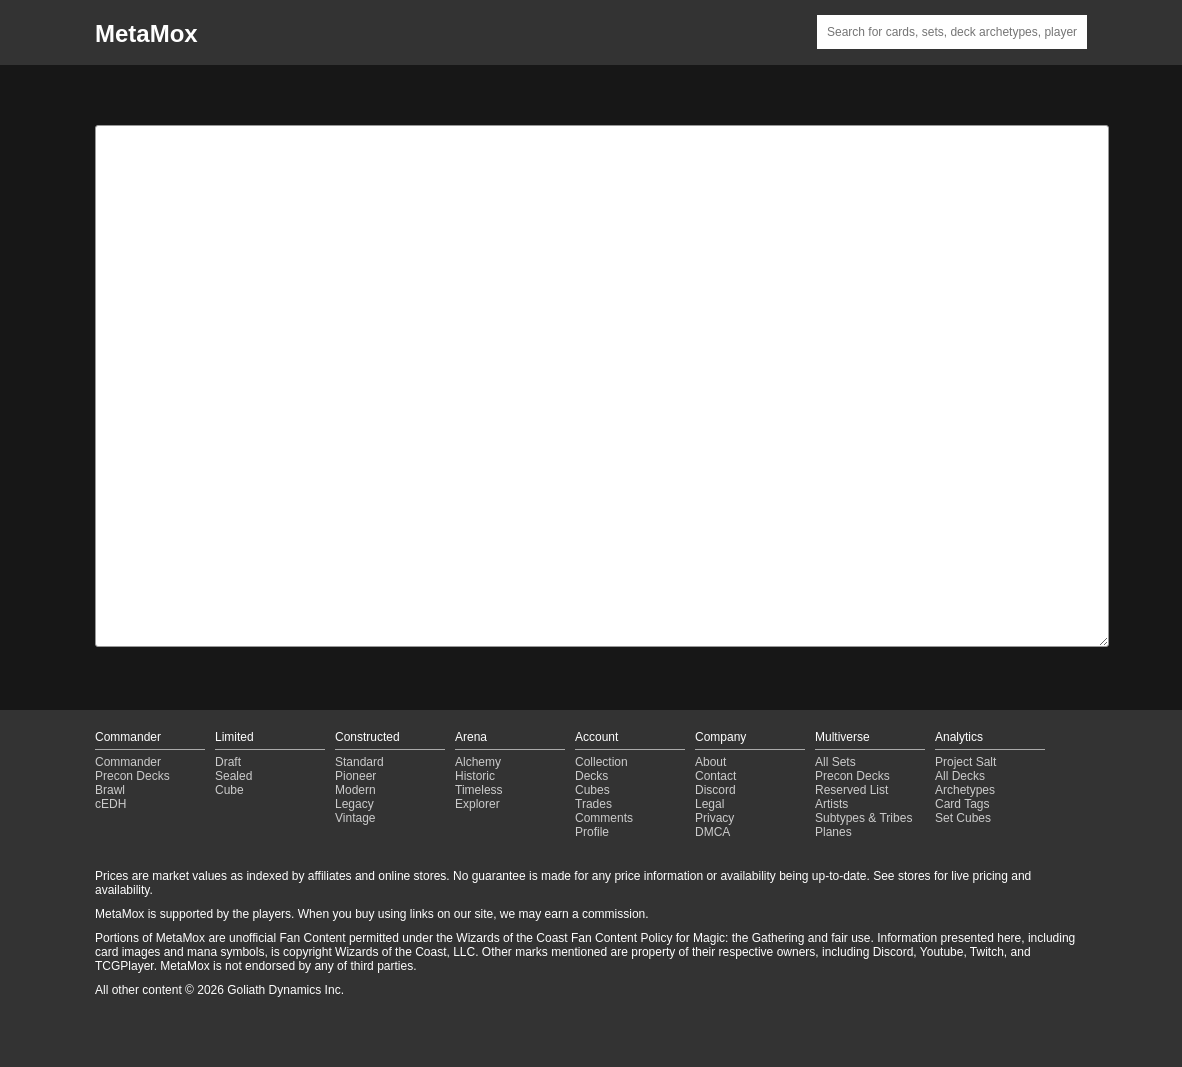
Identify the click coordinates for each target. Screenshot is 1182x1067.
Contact (715, 776)
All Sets (835, 762)
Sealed (233, 776)
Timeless (479, 790)
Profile (592, 832)
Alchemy (478, 762)
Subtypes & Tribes (863, 818)
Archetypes (965, 790)
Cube (229, 790)
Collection (601, 762)
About (710, 762)
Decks (591, 776)
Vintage (355, 818)
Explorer (477, 804)
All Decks (960, 776)
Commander (128, 762)
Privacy (714, 818)
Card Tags (962, 804)
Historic (475, 776)
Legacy (354, 804)
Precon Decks (132, 776)
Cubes (592, 790)
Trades (593, 804)
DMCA (712, 832)
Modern (355, 790)
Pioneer (355, 776)
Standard (359, 762)
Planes (833, 832)
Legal (709, 804)
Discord (715, 790)
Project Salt (965, 762)
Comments (604, 818)
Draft (228, 762)
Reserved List (851, 790)
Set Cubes (963, 818)
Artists (831, 804)
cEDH (110, 804)
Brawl (110, 790)
